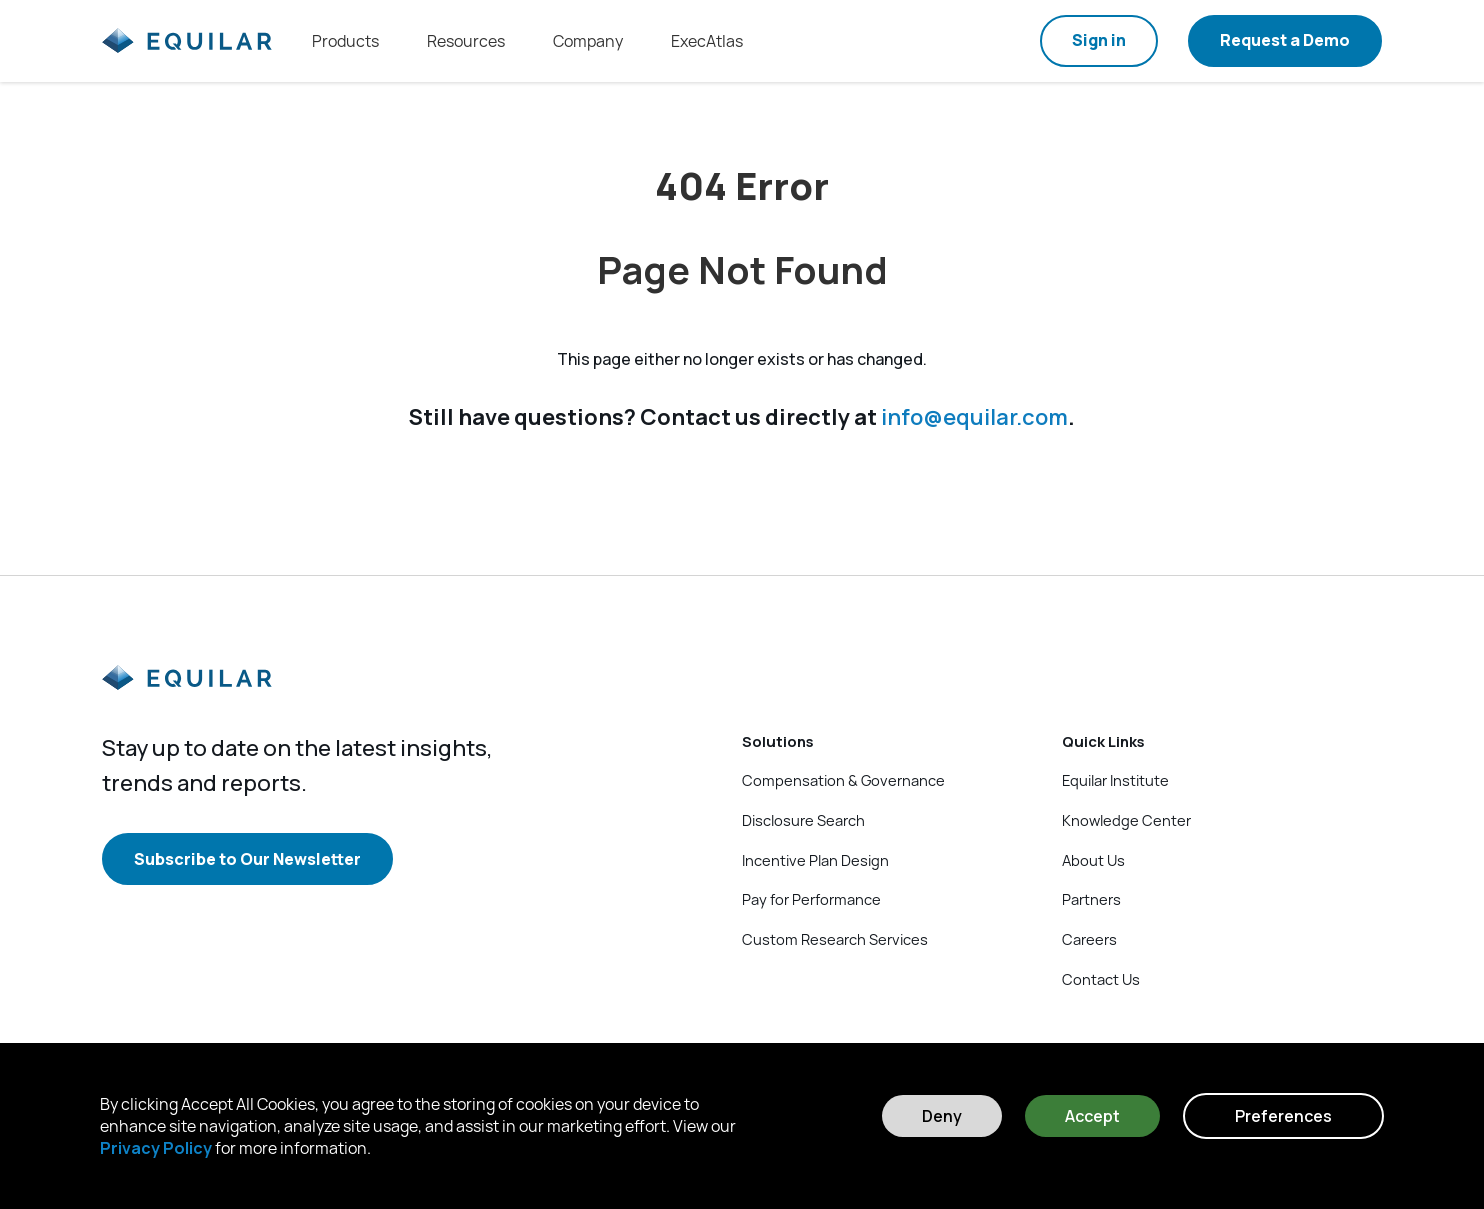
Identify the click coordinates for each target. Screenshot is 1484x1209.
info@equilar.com (974, 418)
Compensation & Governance (843, 780)
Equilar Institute (1115, 780)
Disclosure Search (803, 820)
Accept (1092, 1116)
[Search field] (998, 41)
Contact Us (1101, 979)
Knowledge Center (1126, 820)
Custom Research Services (835, 939)
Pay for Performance (811, 899)
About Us (1093, 860)
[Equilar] (187, 694)
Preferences (1283, 1116)
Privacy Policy (156, 1148)
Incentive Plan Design (815, 860)
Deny (942, 1116)
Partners (1091, 899)
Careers (1089, 939)
